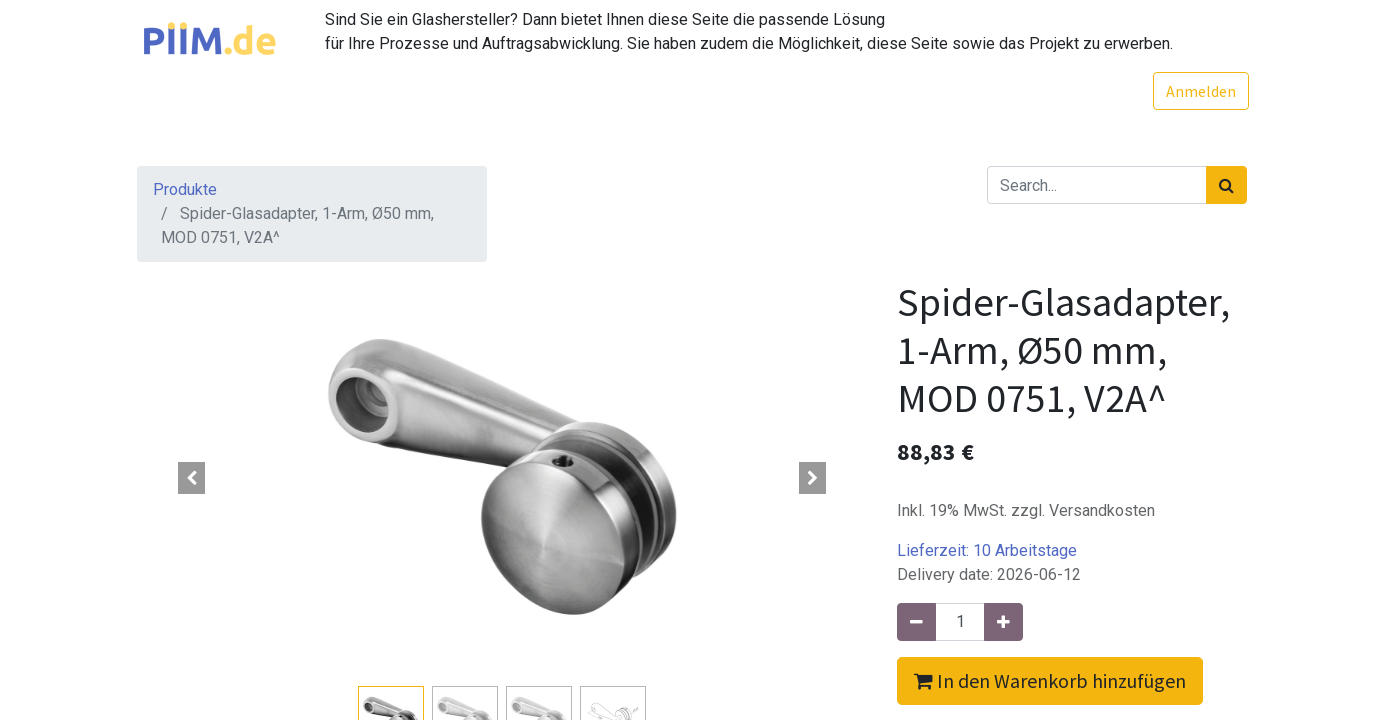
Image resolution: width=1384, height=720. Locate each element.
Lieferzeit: (987, 550)
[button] (192, 478)
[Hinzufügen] (1003, 622)
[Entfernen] (916, 622)
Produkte (185, 189)
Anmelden (1199, 91)
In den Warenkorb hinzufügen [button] (1050, 680)
